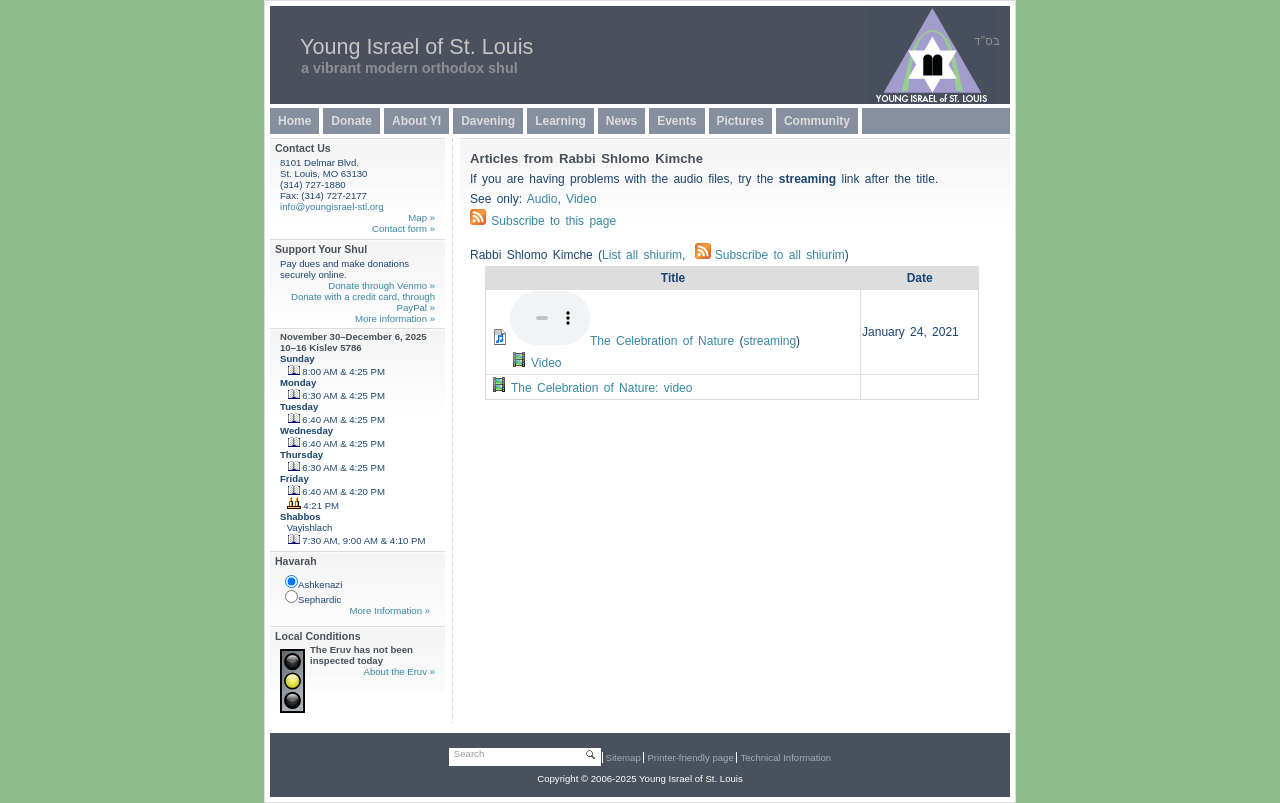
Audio (542, 199)
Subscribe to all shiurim (770, 255)
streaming (769, 341)
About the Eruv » (399, 671)
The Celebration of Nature (662, 341)
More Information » (389, 610)
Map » (421, 217)
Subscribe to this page (553, 221)
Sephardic (313, 597)
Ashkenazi (313, 582)
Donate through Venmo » (381, 285)
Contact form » (403, 228)
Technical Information (785, 757)
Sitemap (623, 757)
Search (469, 753)
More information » (395, 318)
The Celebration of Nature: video (601, 388)
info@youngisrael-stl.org (332, 206)
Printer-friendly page (690, 757)
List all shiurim (642, 255)
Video (581, 199)
